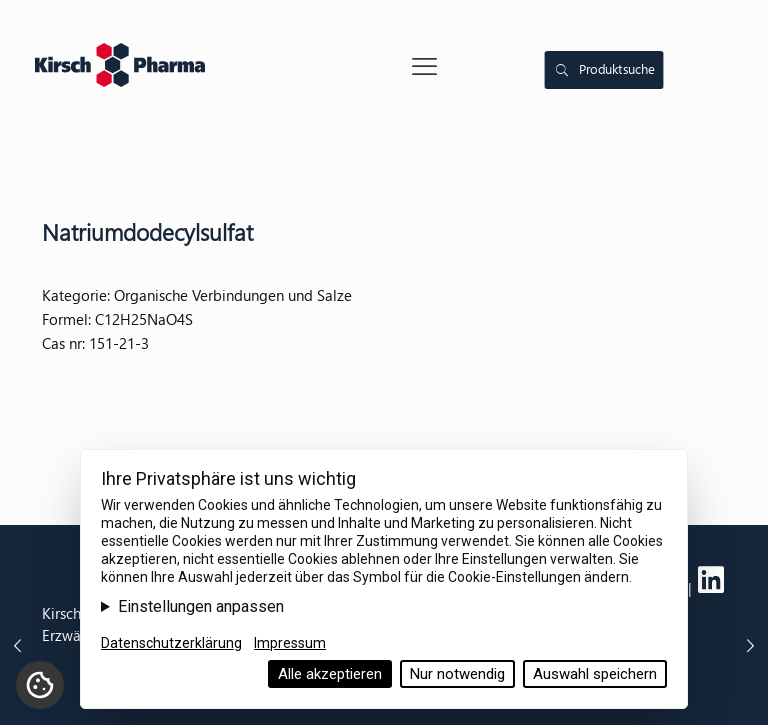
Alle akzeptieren (330, 674)
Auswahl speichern (595, 674)
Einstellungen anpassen (201, 607)
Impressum (290, 643)
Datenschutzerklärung (171, 643)
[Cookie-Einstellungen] (40, 685)
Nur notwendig (457, 674)
